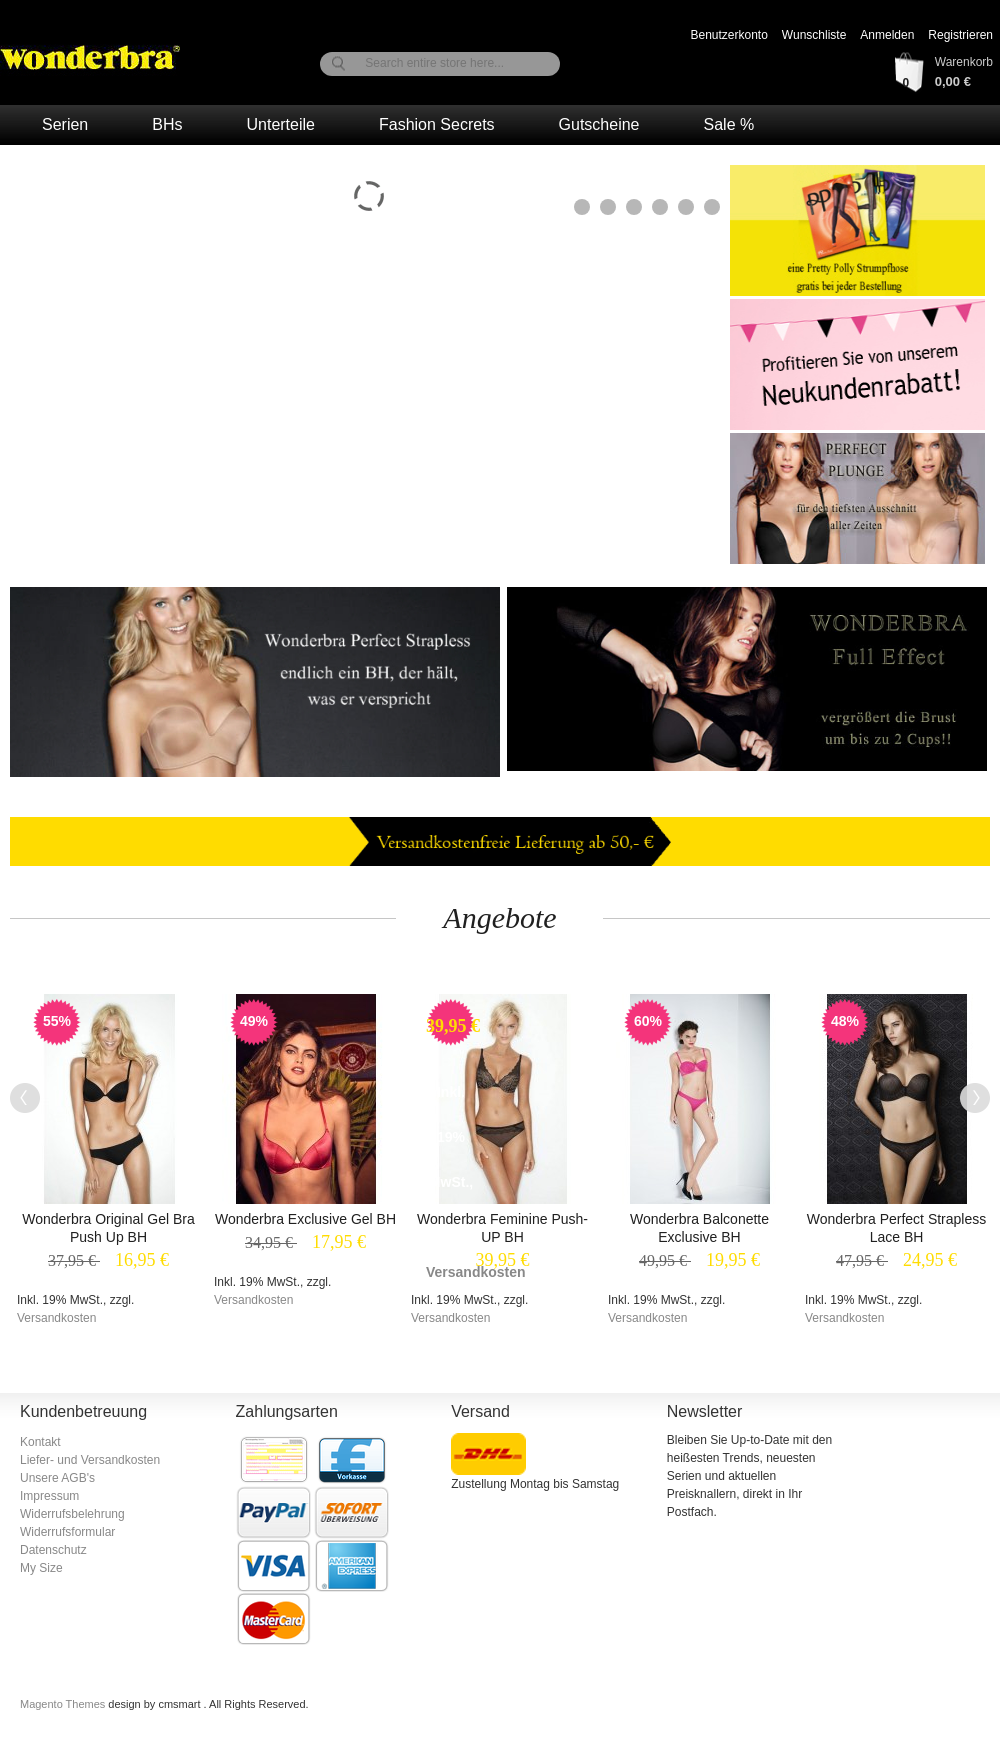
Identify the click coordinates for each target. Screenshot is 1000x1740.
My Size (41, 1568)
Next (975, 1098)
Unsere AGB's (57, 1478)
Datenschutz (53, 1550)
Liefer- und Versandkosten (90, 1460)
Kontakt (40, 1442)
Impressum (49, 1496)
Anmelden (887, 35)
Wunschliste (814, 35)
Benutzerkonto (728, 35)
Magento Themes (64, 1704)
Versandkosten (56, 1318)
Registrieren (960, 35)
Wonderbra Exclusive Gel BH (305, 1219)
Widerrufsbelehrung (72, 1514)
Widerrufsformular (67, 1532)
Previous (25, 1098)
